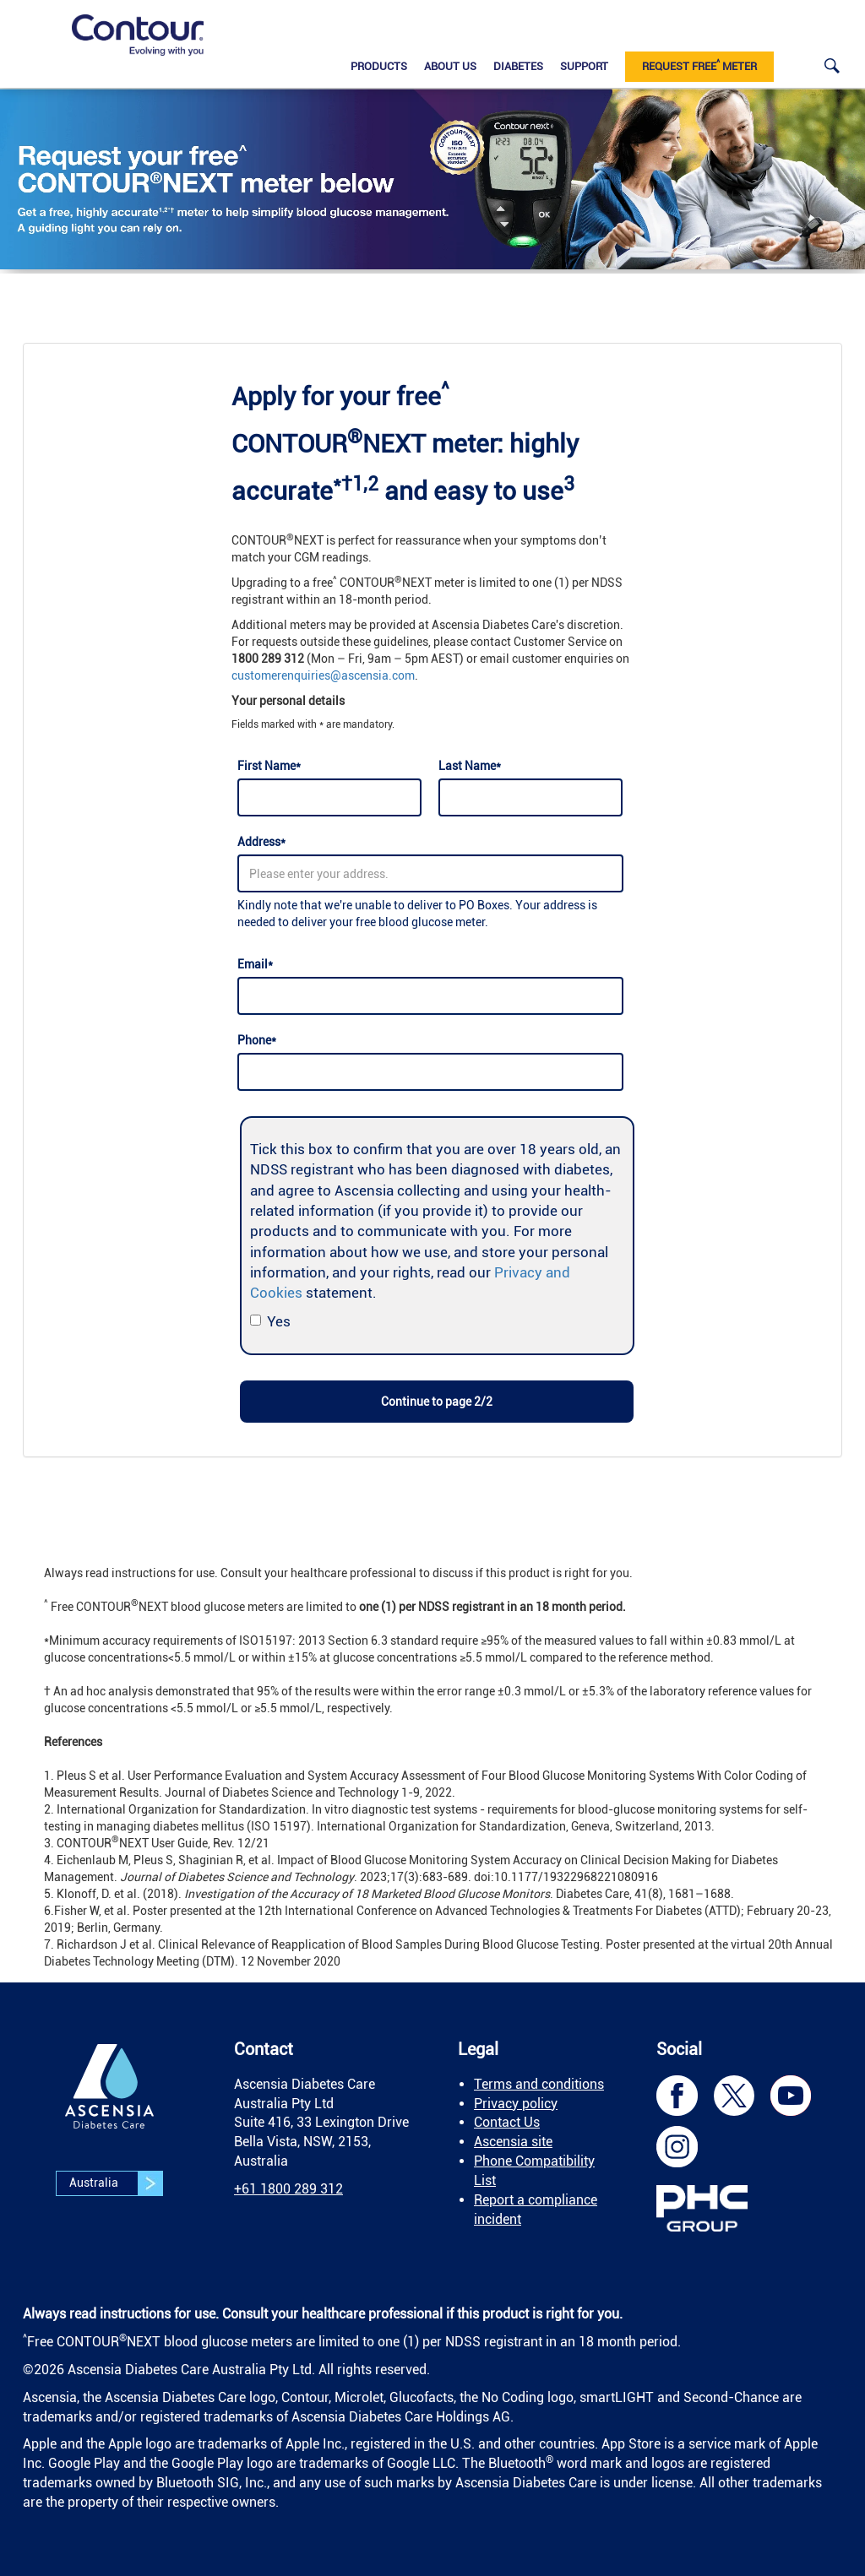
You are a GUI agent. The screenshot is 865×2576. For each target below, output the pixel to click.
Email (255, 964)
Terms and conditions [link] (539, 2084)
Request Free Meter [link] (699, 65)
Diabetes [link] (518, 66)
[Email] (430, 996)
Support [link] (584, 66)
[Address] (430, 873)
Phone (256, 1040)
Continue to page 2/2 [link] (436, 1401)
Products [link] (379, 66)
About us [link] (450, 66)
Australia (115, 2183)
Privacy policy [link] (516, 2104)
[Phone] (430, 1072)
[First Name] (329, 797)
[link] (137, 35)
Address (261, 842)
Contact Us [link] (507, 2122)
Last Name (469, 766)
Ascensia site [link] (513, 2142)
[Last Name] (530, 797)
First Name (269, 766)
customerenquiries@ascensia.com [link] (323, 675)
